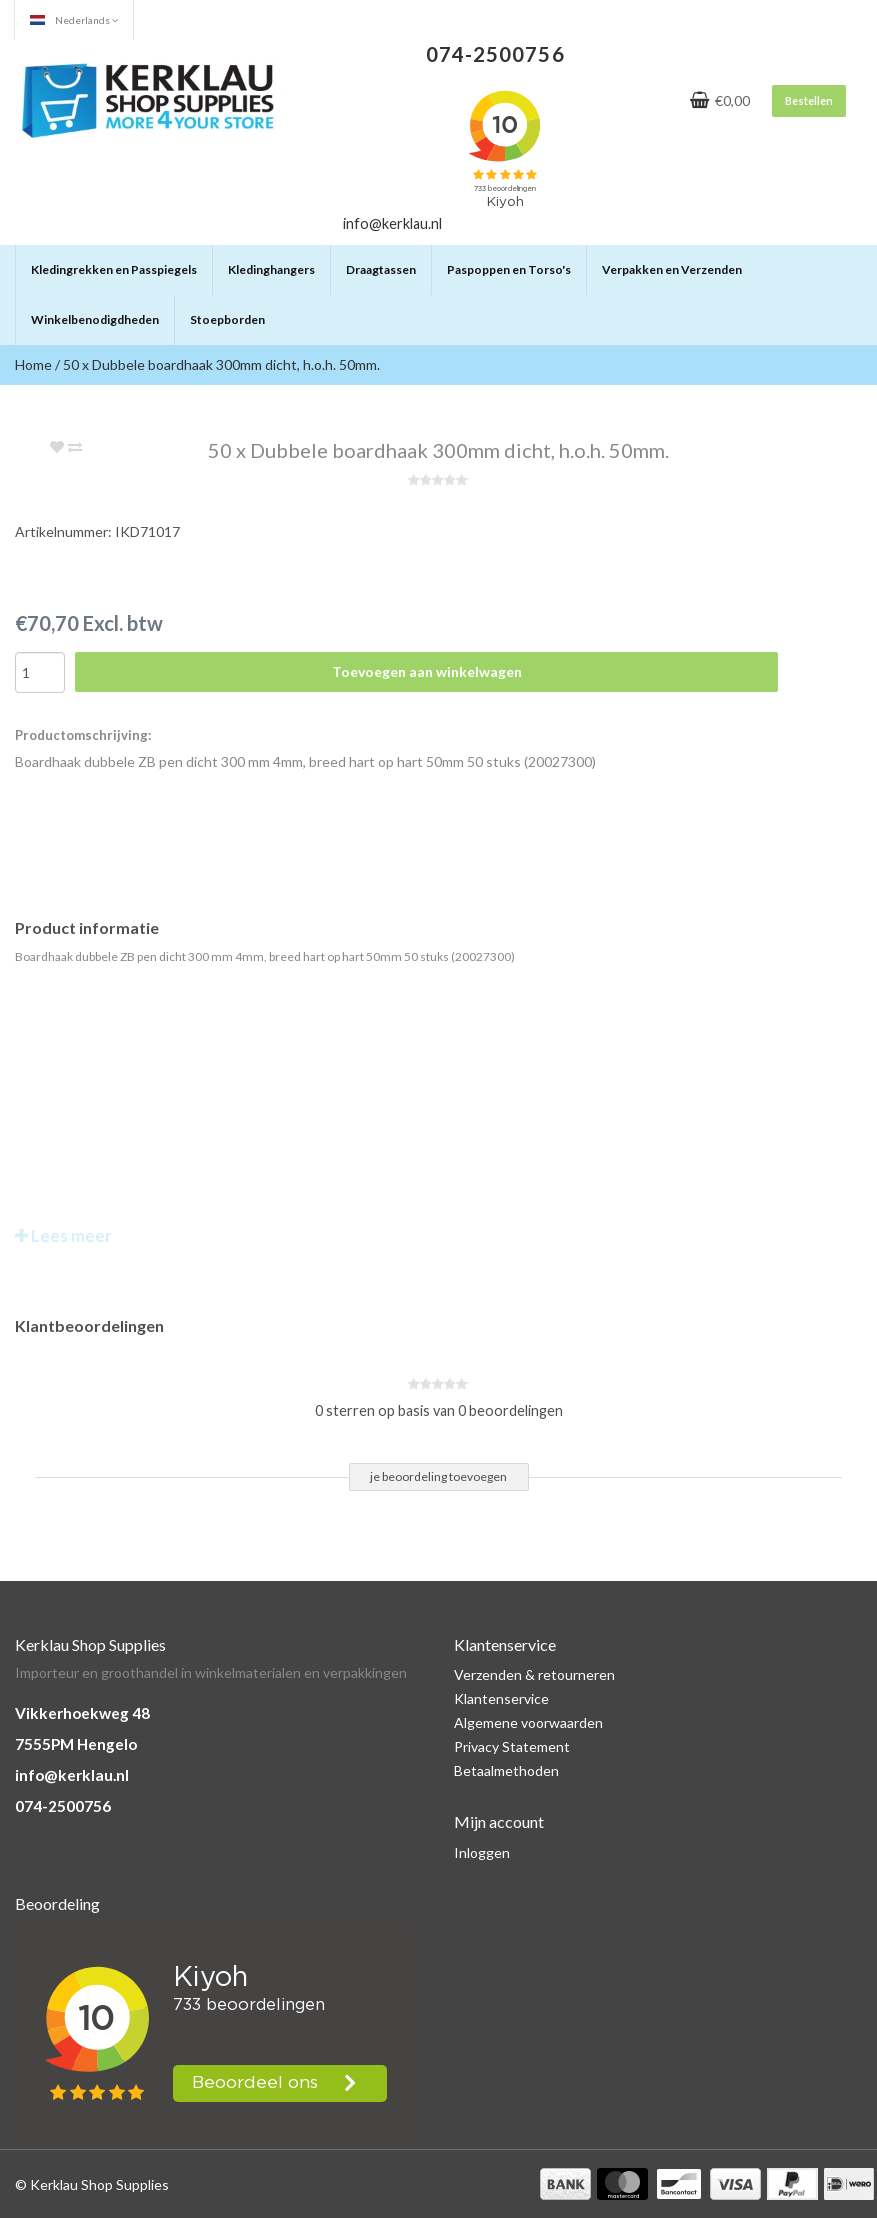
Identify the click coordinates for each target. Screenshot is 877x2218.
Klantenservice (501, 1698)
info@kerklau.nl (72, 1775)
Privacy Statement (512, 1746)
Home (33, 364)
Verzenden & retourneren (534, 1674)
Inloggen (482, 1852)
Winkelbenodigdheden (95, 319)
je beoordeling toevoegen (438, 1476)
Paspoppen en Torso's (509, 269)
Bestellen (809, 100)
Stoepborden (227, 319)
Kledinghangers (271, 269)
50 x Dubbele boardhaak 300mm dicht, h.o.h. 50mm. (221, 364)
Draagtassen (381, 269)
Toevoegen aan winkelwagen (427, 671)
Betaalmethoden (506, 1770)
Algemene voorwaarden (528, 1722)
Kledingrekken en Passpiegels (114, 269)
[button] (196, 261)
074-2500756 (63, 1806)
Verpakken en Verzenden (672, 269)
